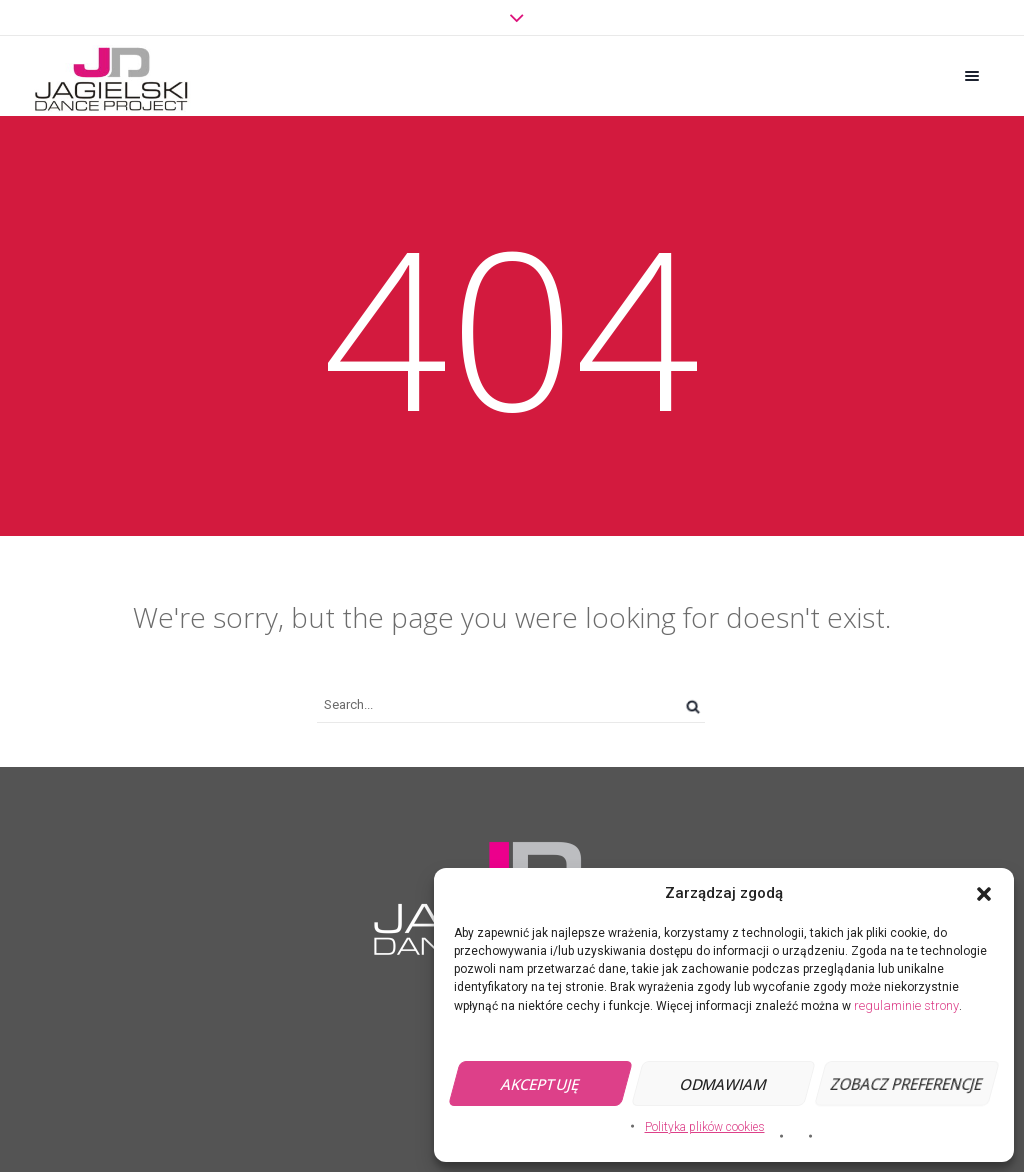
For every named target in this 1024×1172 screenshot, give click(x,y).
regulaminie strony (906, 1005)
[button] (984, 894)
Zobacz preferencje (906, 1084)
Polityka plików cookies (705, 1127)
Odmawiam (723, 1084)
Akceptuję (540, 1084)
